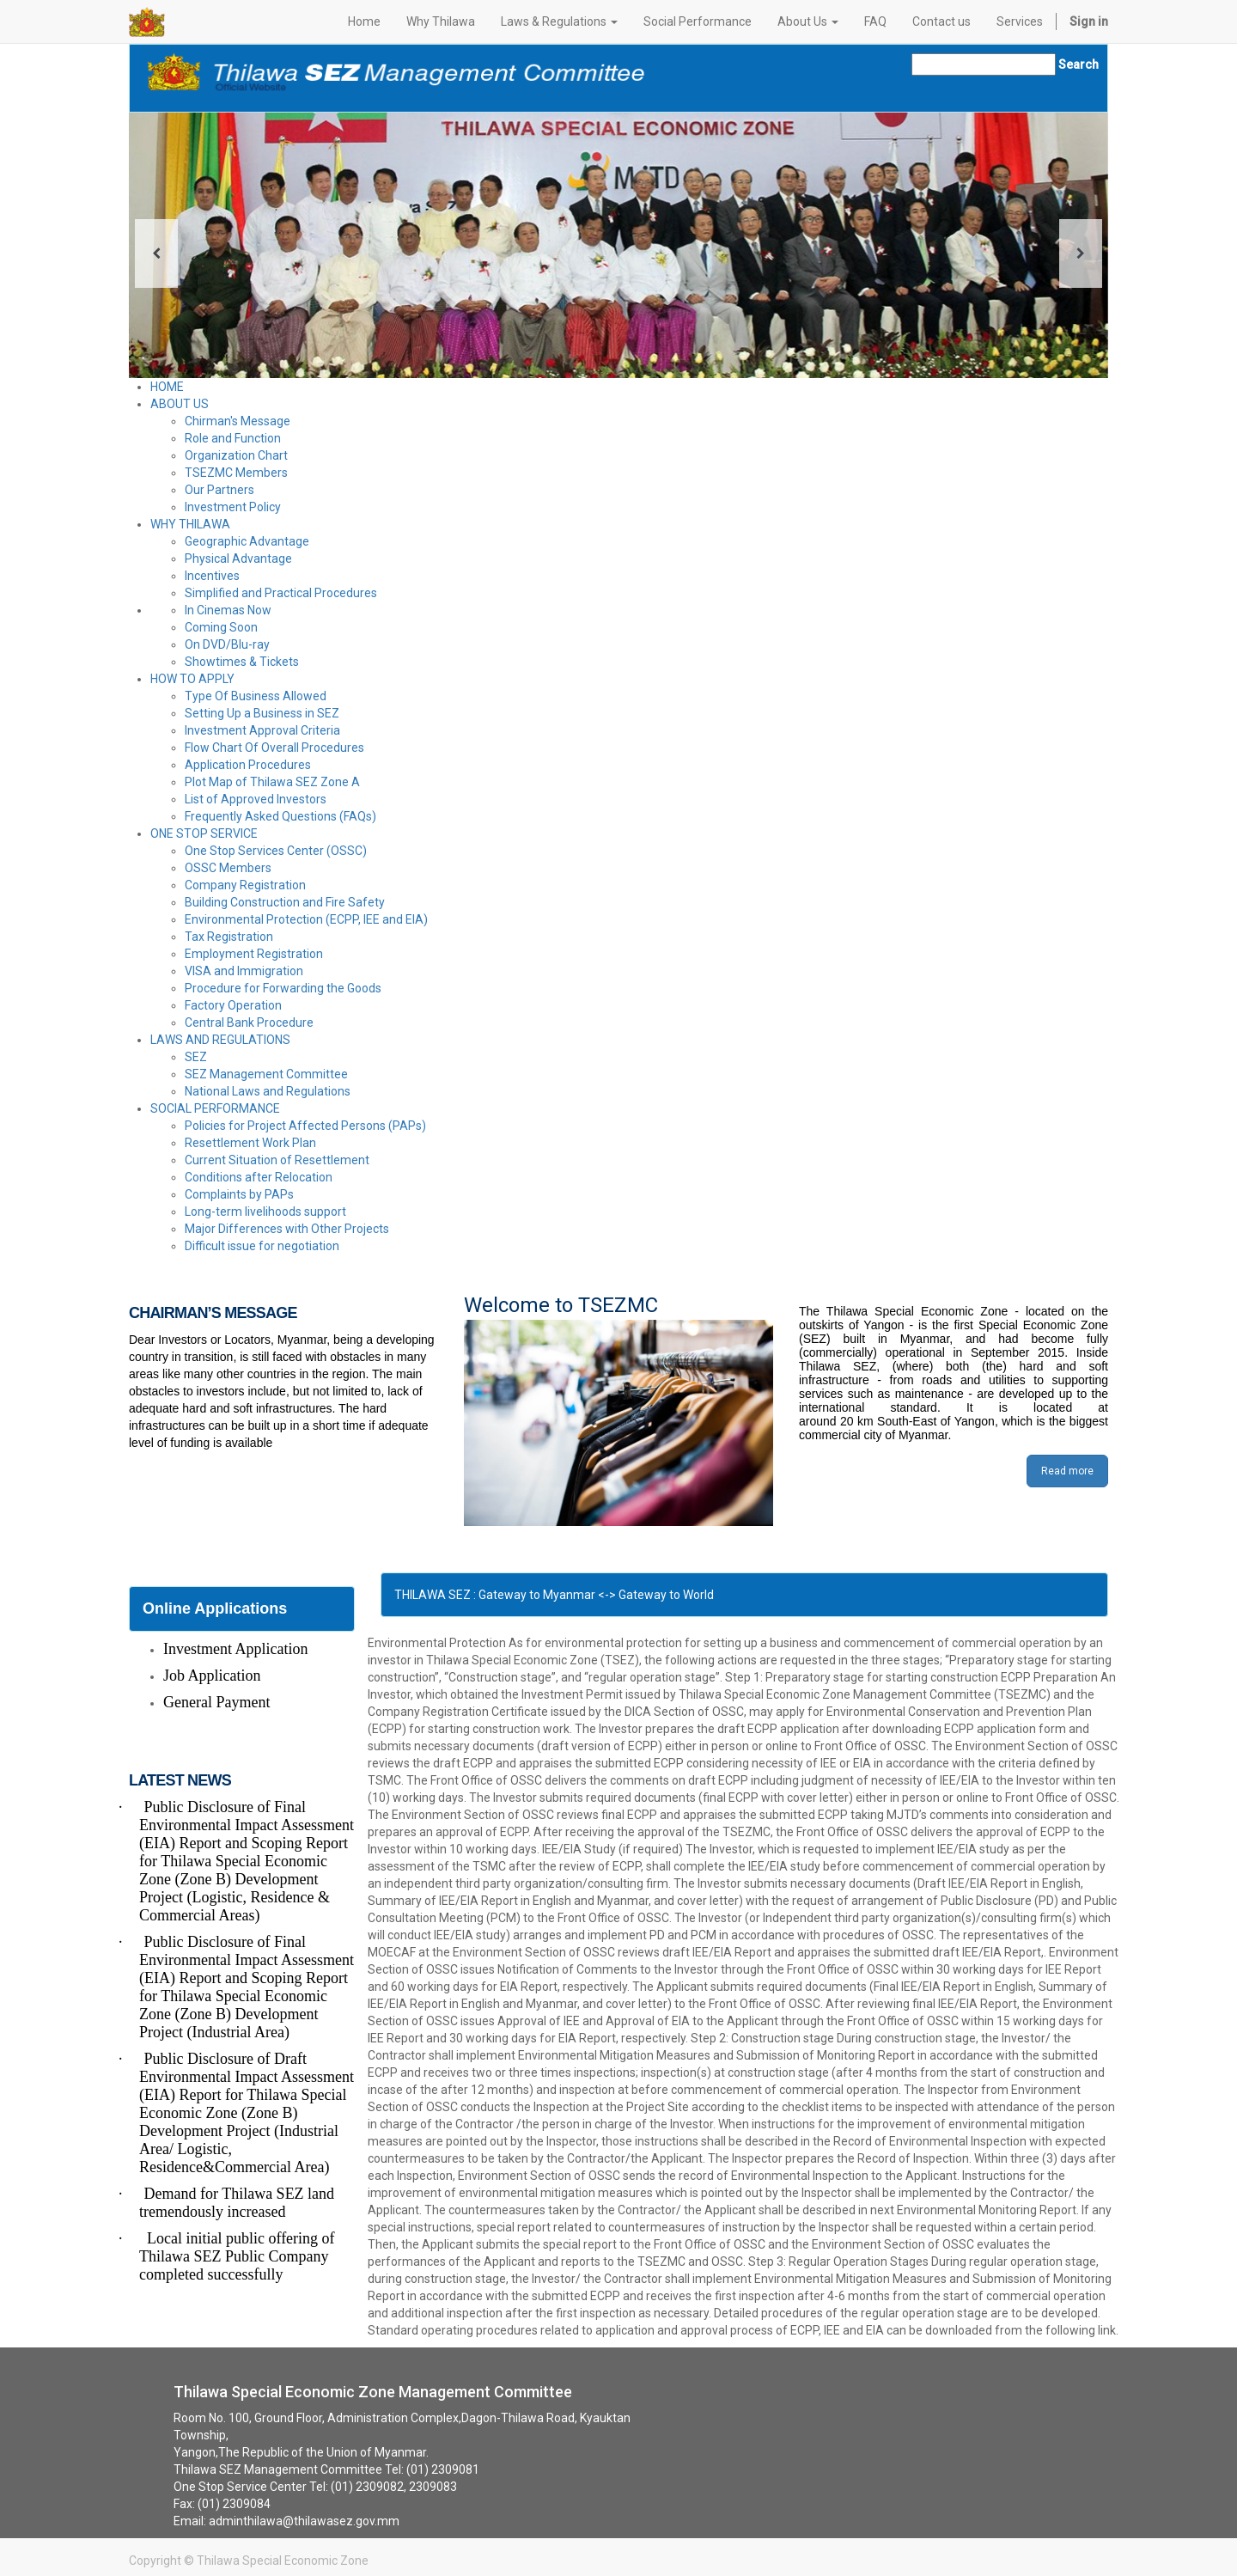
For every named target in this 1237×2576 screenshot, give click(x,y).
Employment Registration (254, 954)
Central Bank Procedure (249, 1022)
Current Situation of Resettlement (277, 1160)
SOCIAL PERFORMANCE (215, 1108)
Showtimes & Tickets (242, 661)
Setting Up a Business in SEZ (262, 713)
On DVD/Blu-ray (227, 644)
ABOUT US (179, 404)
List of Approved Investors (255, 799)
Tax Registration (229, 936)
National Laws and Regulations (267, 1091)
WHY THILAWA (190, 524)
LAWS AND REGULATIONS (220, 1040)
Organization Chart (236, 455)
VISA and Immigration (244, 971)
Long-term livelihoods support (265, 1211)
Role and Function (233, 438)
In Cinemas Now (228, 610)
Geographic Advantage (247, 541)
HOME (167, 387)
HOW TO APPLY (192, 679)
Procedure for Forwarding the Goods (283, 988)
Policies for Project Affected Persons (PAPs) (305, 1125)
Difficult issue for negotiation (262, 1246)
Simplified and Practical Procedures (281, 593)
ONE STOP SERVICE (204, 833)
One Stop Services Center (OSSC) (276, 851)
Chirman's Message (237, 421)
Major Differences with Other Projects (287, 1229)
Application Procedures (248, 765)
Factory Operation (233, 1005)
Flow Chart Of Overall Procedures (274, 747)
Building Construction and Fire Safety (285, 902)
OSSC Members (228, 868)
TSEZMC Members (236, 472)
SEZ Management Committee (266, 1074)
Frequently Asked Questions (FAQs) (280, 816)
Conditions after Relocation (258, 1177)
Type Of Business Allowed (255, 696)
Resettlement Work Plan (250, 1143)
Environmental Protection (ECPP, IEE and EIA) (306, 919)
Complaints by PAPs (239, 1194)
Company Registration (245, 885)
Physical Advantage (238, 558)
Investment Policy (233, 507)
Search (1078, 64)
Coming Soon (221, 627)
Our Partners (219, 490)
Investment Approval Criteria (262, 730)
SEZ (196, 1057)
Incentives (212, 576)
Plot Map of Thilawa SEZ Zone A (272, 782)
